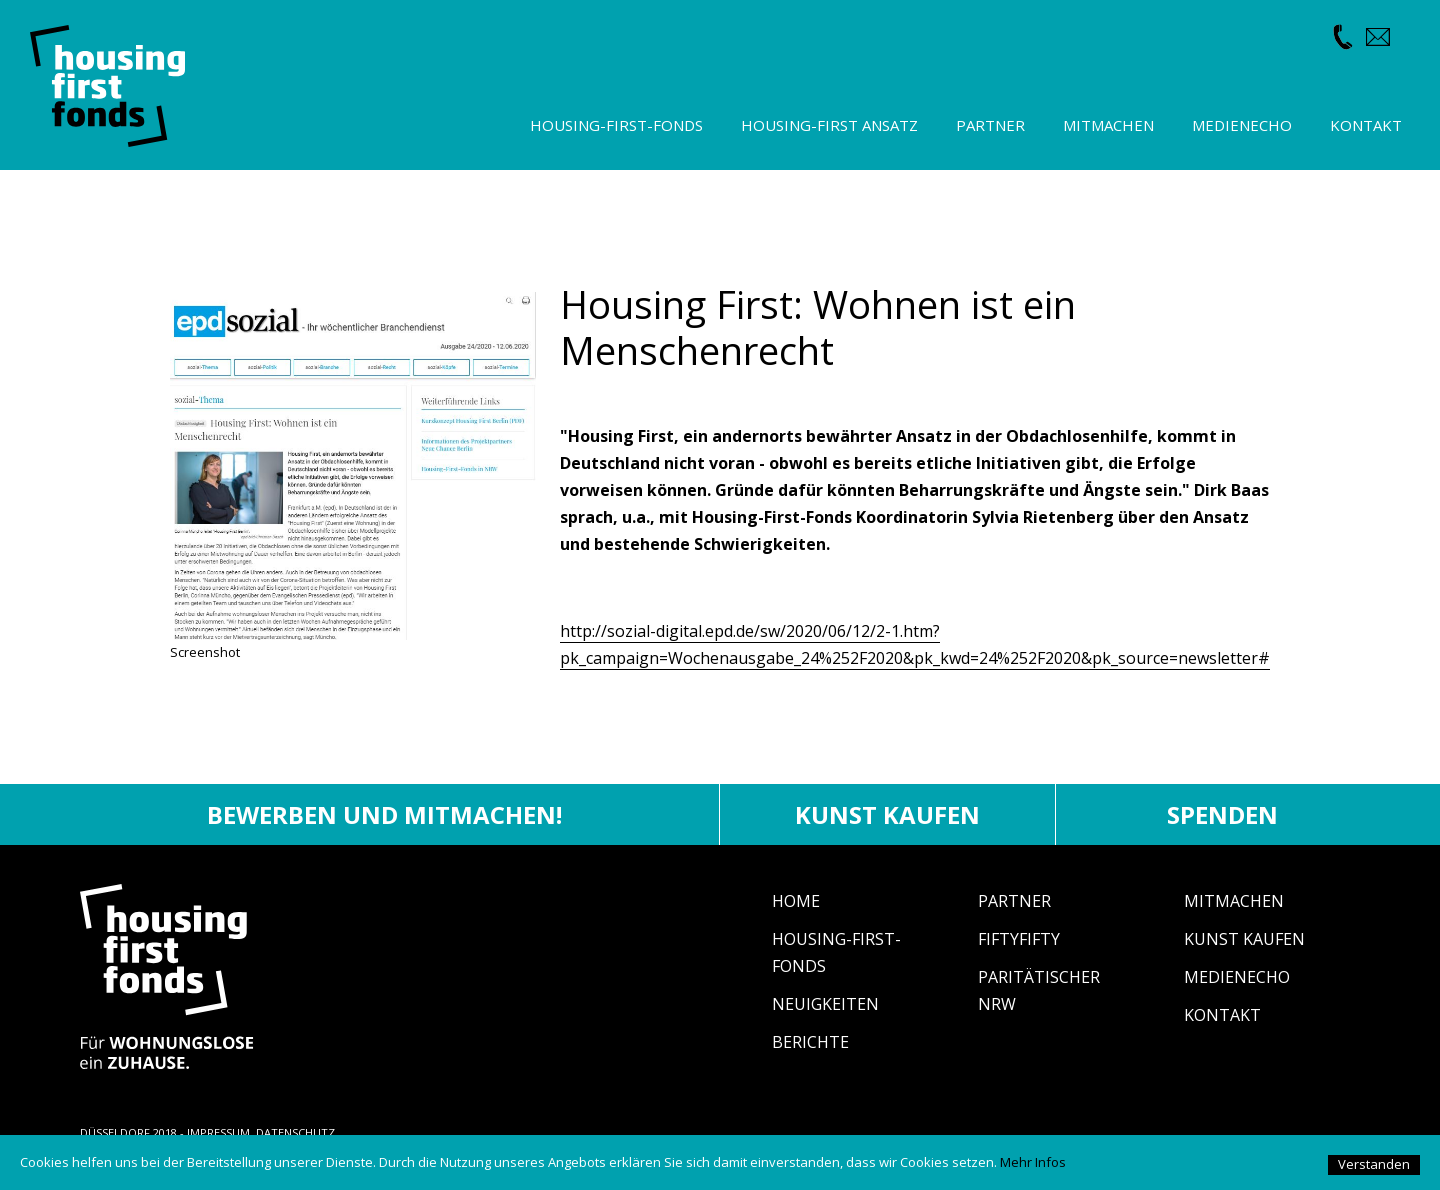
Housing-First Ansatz (829, 125)
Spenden (1222, 814)
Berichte (810, 1042)
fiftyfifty (1019, 939)
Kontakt (1222, 1015)
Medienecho (1237, 977)
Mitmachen (1234, 901)
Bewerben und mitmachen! (384, 814)
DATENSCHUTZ (295, 1132)
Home (796, 901)
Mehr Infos (1033, 1162)
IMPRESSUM (218, 1132)
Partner (1014, 901)
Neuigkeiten (825, 1004)
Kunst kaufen (887, 814)
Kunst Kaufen (1244, 939)
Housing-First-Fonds (616, 125)
